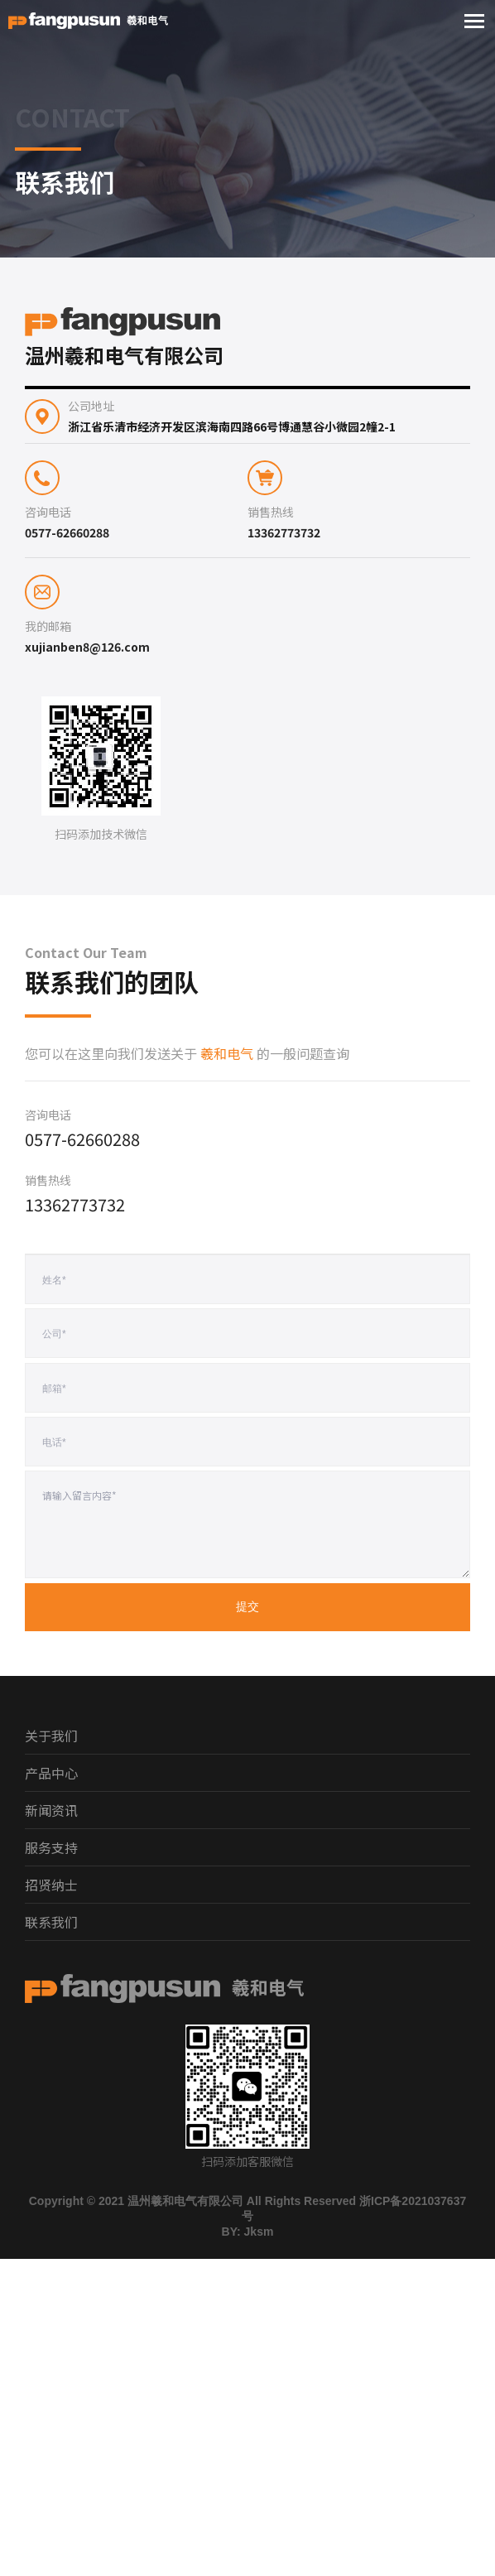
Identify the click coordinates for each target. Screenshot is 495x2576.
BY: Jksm (248, 2231)
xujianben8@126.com (87, 646)
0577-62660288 (67, 532)
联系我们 (51, 1922)
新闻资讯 (51, 1810)
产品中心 (51, 1773)
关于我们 (51, 1735)
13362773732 (284, 532)
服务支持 (51, 1847)
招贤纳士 (51, 1885)
